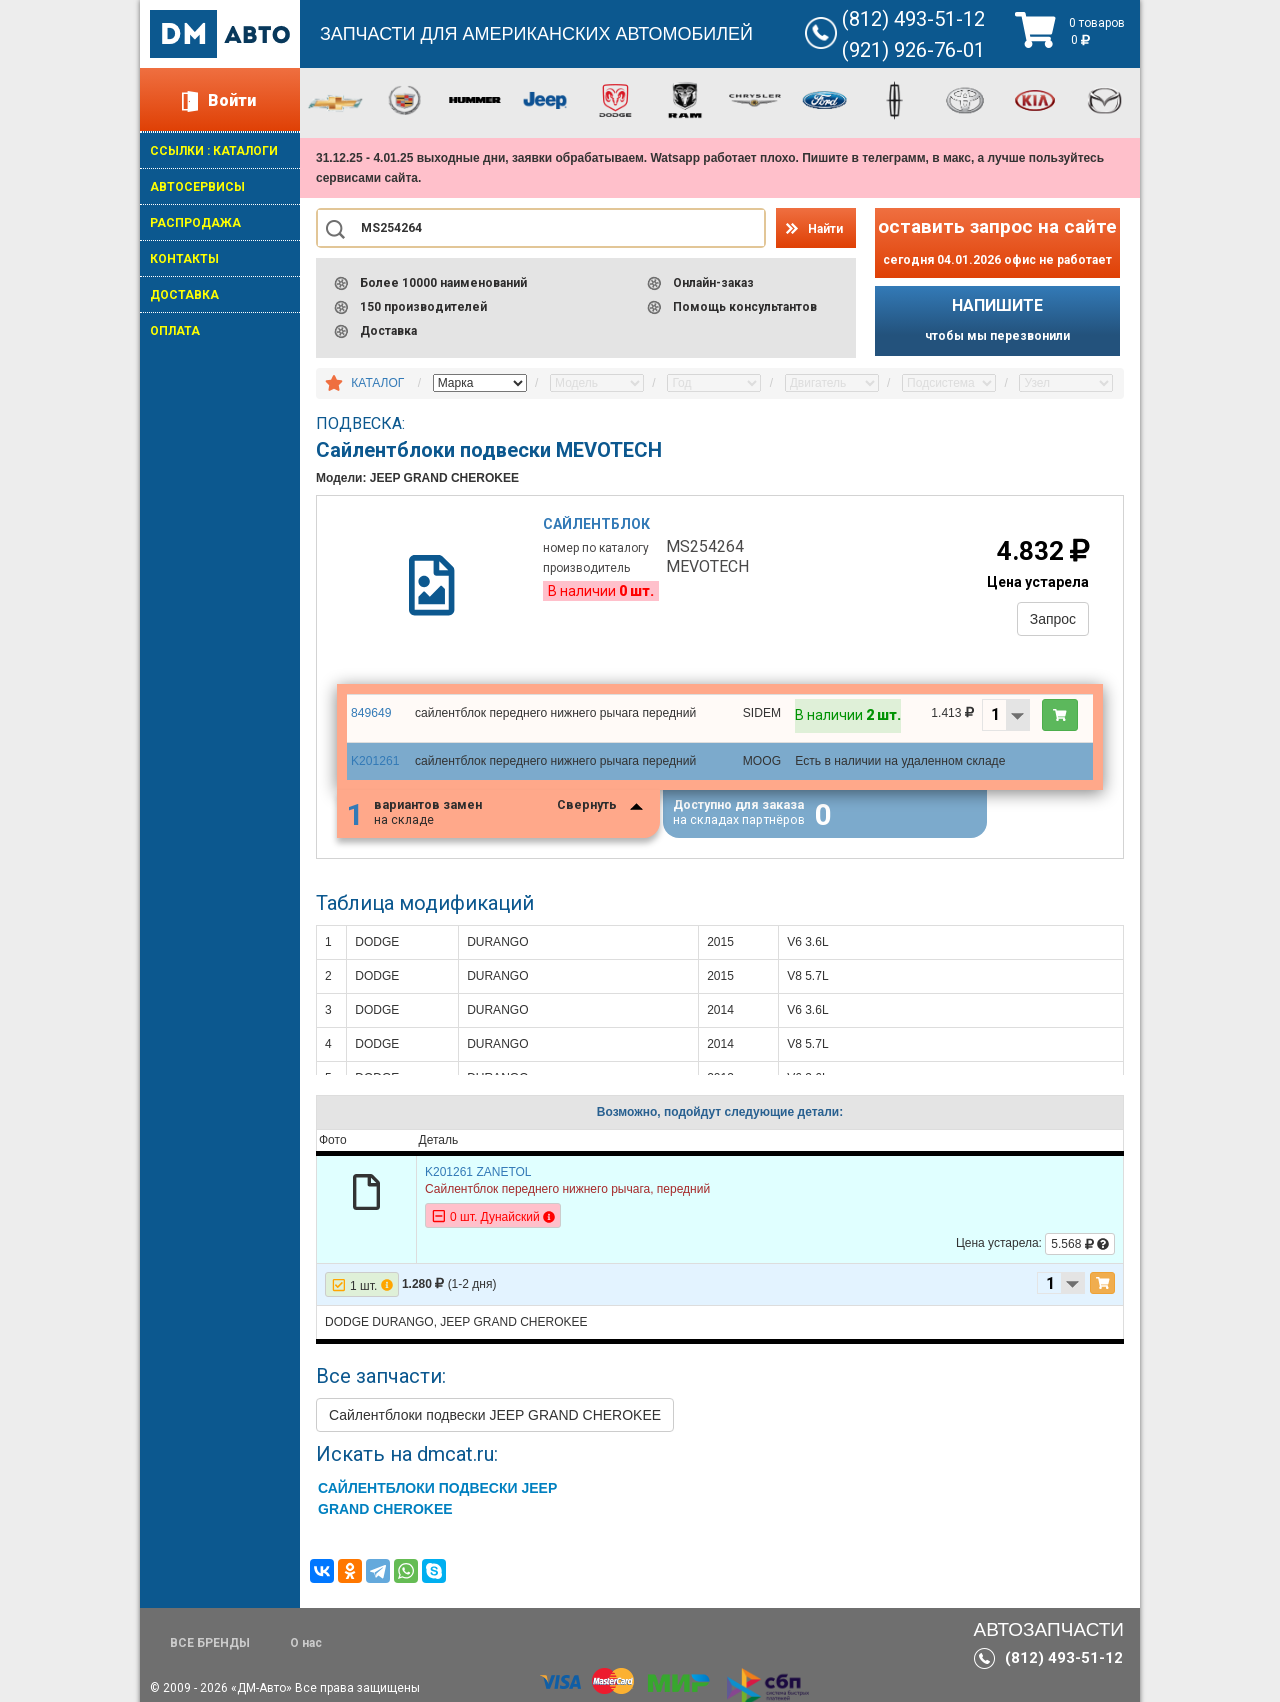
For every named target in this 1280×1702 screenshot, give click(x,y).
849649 (371, 715)
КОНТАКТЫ (184, 259)
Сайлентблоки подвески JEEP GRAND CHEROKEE (495, 1420)
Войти (232, 100)
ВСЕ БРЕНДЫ (210, 1643)
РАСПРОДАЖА (195, 223)
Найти (825, 229)
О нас (306, 1643)
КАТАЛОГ (377, 383)
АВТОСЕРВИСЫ (197, 187)
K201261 (375, 763)
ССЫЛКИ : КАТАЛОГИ (214, 151)
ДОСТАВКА (184, 295)
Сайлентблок (597, 525)
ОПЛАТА (175, 331)
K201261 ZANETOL (478, 1177)
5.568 (1080, 1249)
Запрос (1052, 620)
